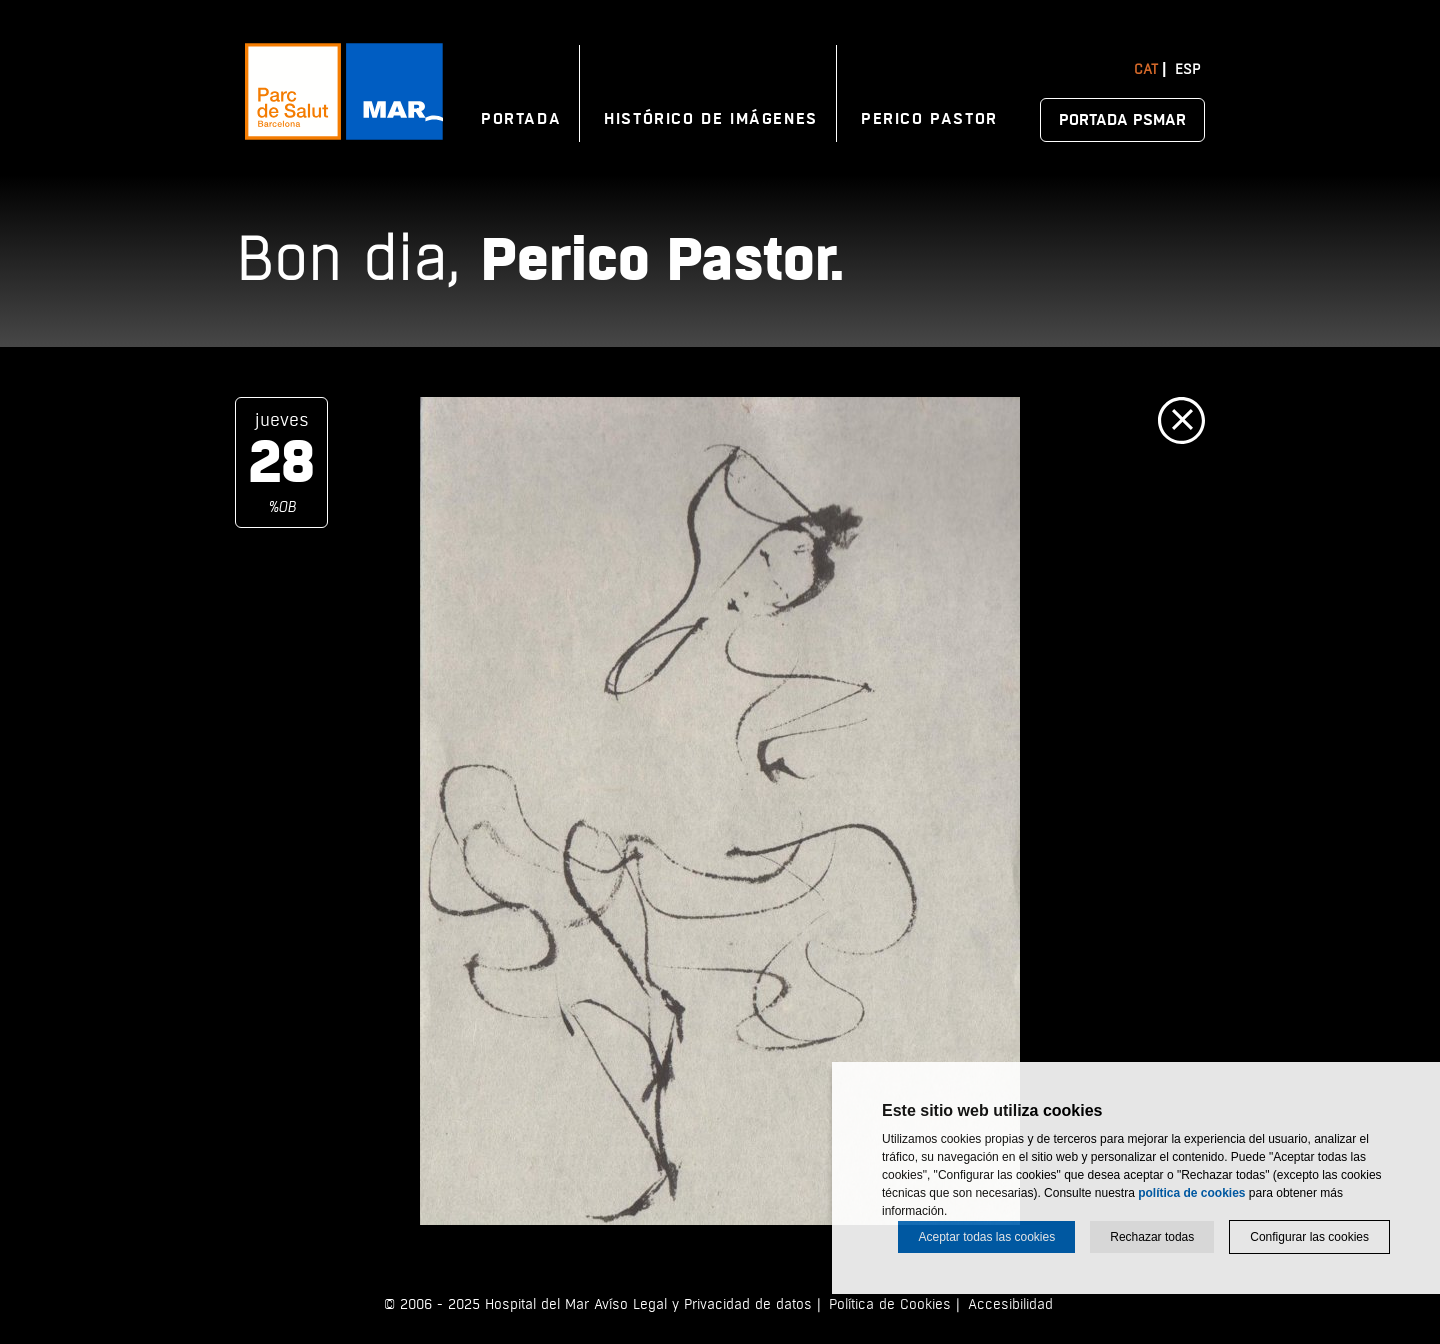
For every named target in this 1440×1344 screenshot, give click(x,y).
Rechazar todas (1152, 1237)
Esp (1187, 69)
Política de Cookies (890, 1304)
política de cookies (1191, 1193)
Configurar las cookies (1309, 1237)
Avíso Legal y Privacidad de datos (703, 1304)
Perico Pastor (929, 119)
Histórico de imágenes (711, 119)
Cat (1146, 69)
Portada (521, 119)
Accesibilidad (1010, 1304)
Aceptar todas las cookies (986, 1237)
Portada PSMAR (1122, 120)
